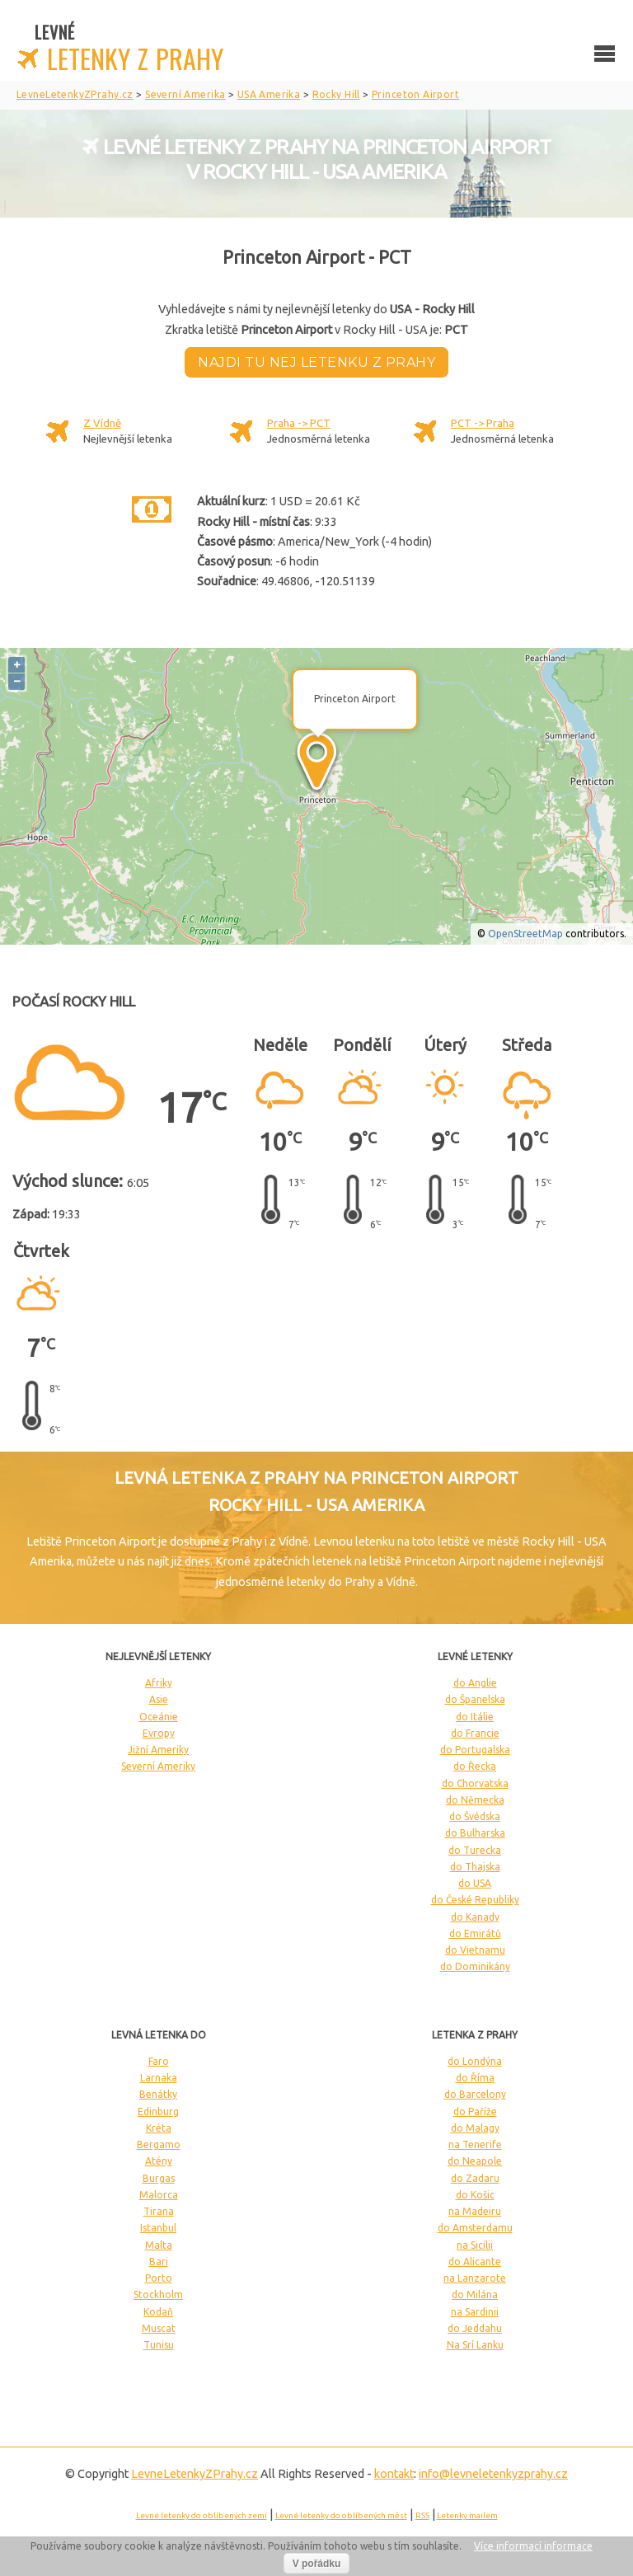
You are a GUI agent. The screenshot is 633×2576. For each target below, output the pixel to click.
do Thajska (475, 1866)
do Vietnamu (475, 1950)
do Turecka (474, 1850)
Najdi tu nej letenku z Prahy (316, 362)
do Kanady (475, 1917)
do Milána (475, 2294)
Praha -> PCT (299, 423)
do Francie (475, 1733)
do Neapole (475, 2161)
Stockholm (158, 2294)
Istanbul (158, 2227)
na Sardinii (475, 2311)
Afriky (158, 1682)
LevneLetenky (194, 2473)
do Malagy (475, 2128)
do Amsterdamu (475, 2227)
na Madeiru (474, 2211)
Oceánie (158, 1716)
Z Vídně (102, 423)
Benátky (158, 2094)
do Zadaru (475, 2178)
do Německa (475, 1800)
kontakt (394, 2473)
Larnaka (158, 2077)
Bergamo (159, 2144)
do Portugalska (475, 1749)
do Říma (475, 2077)
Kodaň (158, 2311)
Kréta (158, 2128)
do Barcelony (475, 2094)
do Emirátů (475, 1933)
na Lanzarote (474, 2278)
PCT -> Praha (482, 423)
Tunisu (158, 2344)
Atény (158, 2161)
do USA (474, 1883)
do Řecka (474, 1766)
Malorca (158, 2194)
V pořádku (317, 2563)
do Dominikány (475, 1966)
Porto (158, 2278)
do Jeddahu (475, 2328)
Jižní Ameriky (158, 1749)
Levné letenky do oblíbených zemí (201, 2515)
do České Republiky (475, 1899)
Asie (158, 1699)
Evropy (159, 1733)
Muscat (159, 2328)
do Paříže (475, 2111)
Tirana (158, 2211)
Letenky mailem (467, 2515)
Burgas (159, 2178)
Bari (158, 2261)
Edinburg (158, 2111)
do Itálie (475, 1716)
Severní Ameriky (158, 1766)
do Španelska (475, 1699)
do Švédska (474, 1816)
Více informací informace (533, 2546)
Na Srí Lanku (475, 2344)
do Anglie (475, 1682)
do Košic (475, 2194)
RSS (422, 2515)
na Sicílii (475, 2245)
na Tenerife (475, 2144)
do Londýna (475, 2061)
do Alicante (474, 2261)
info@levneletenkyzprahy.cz (493, 2473)
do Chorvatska (475, 1783)
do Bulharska (475, 1833)
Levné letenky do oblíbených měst (341, 2515)
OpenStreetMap (525, 933)
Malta (158, 2245)
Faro (158, 2061)
